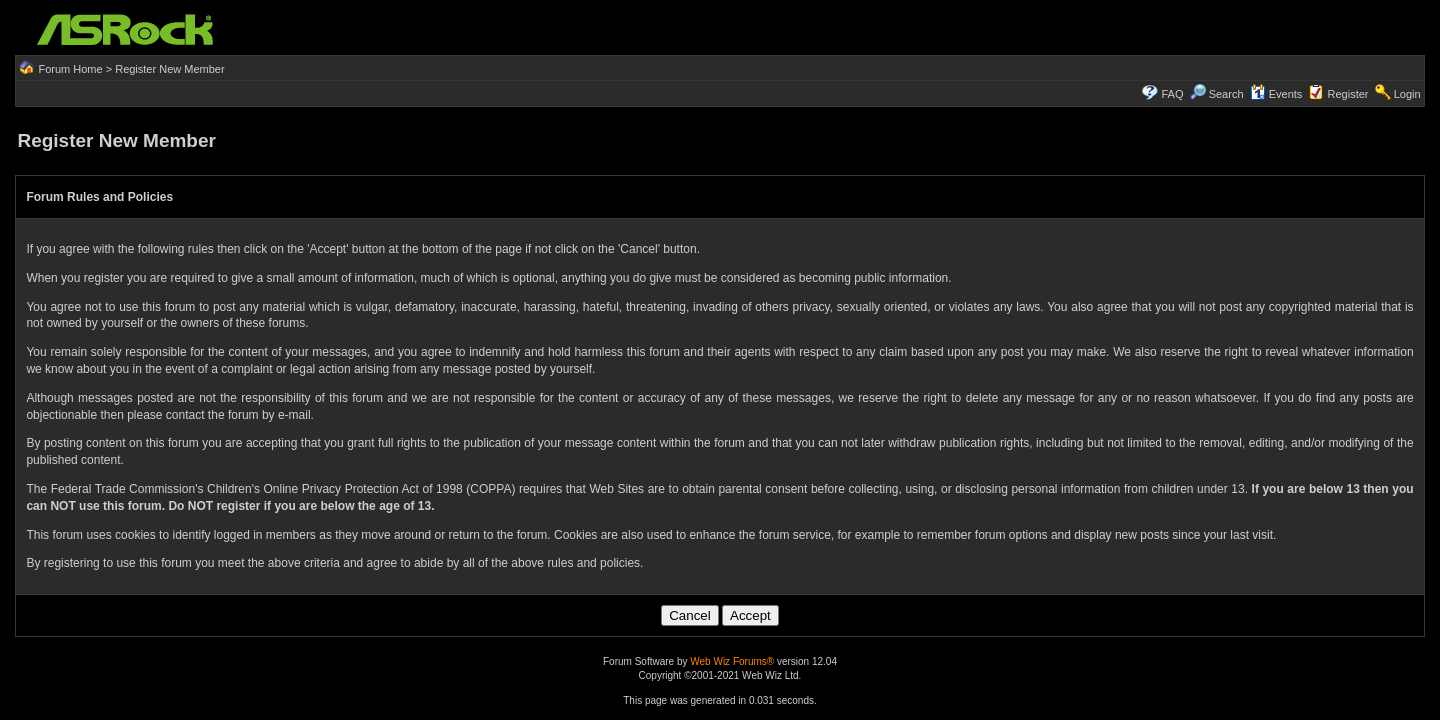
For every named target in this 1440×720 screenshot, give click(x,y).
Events (1276, 94)
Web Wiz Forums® (732, 661)
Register (1348, 94)
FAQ (1172, 94)
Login (1407, 94)
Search (1226, 94)
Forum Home (70, 69)
